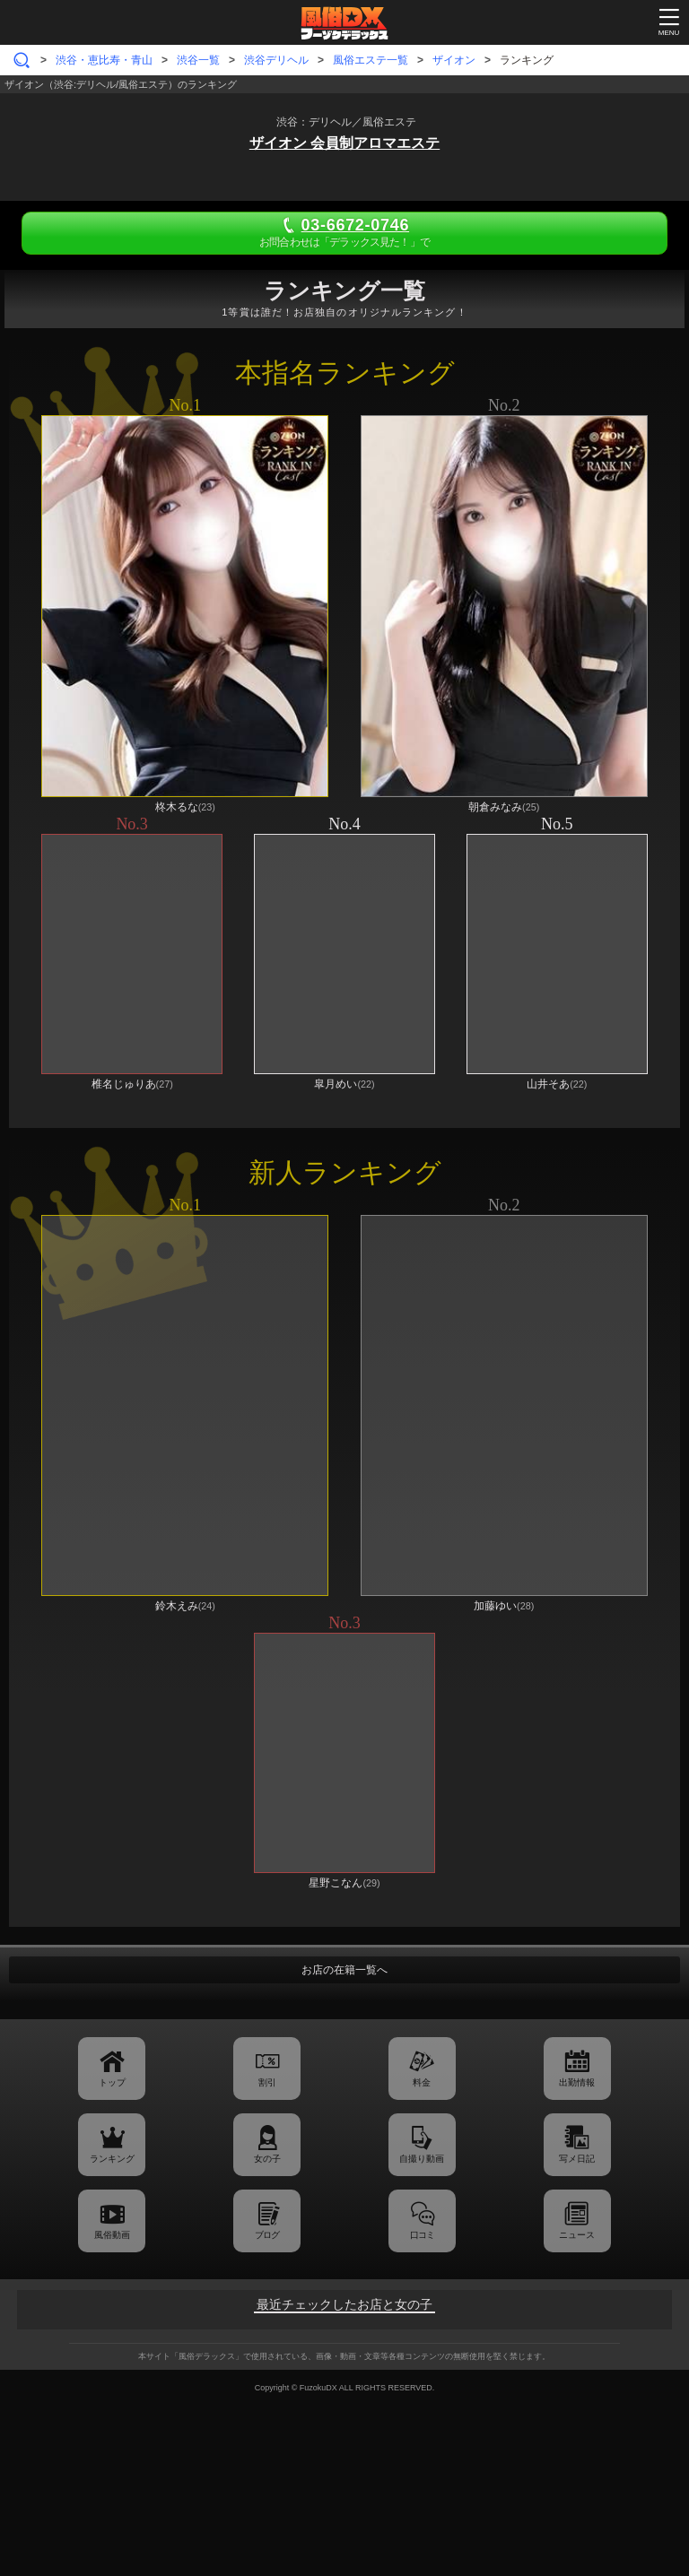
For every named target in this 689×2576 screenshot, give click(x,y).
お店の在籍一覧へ (344, 1970)
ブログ (267, 2235)
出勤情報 (577, 2082)
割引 (267, 2082)
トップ (112, 2082)
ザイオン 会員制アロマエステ (344, 143)
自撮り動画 (421, 2159)
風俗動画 (112, 2235)
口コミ (422, 2235)
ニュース (577, 2235)
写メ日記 (577, 2159)
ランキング (112, 2159)
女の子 (267, 2159)
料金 (422, 2082)
